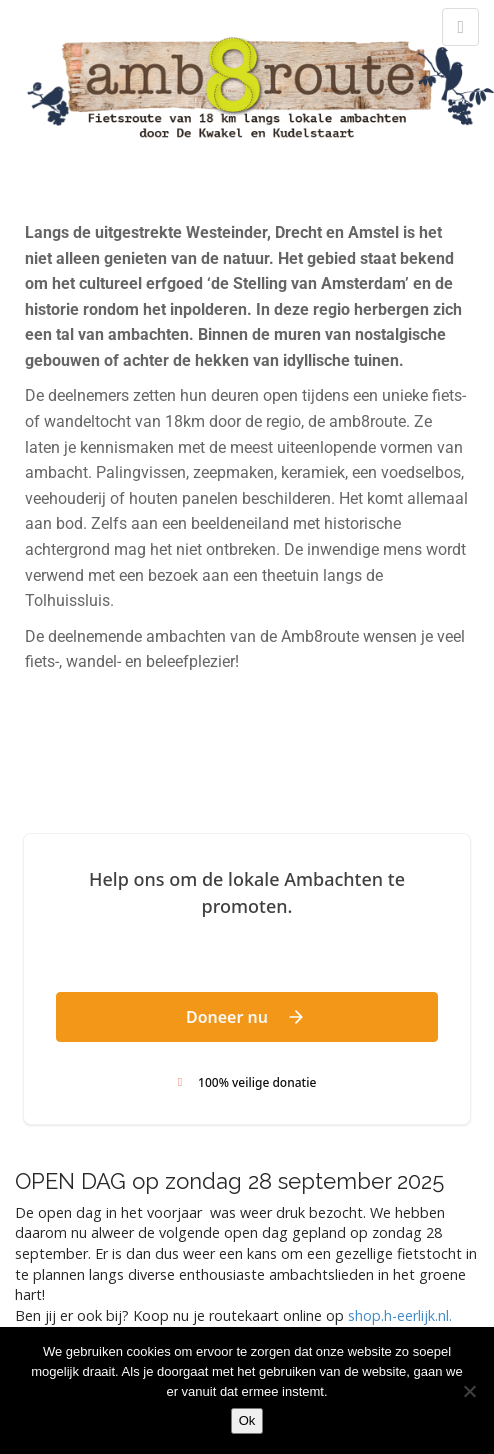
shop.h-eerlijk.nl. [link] (400, 1315)
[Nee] (469, 1391)
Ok (247, 1420)
